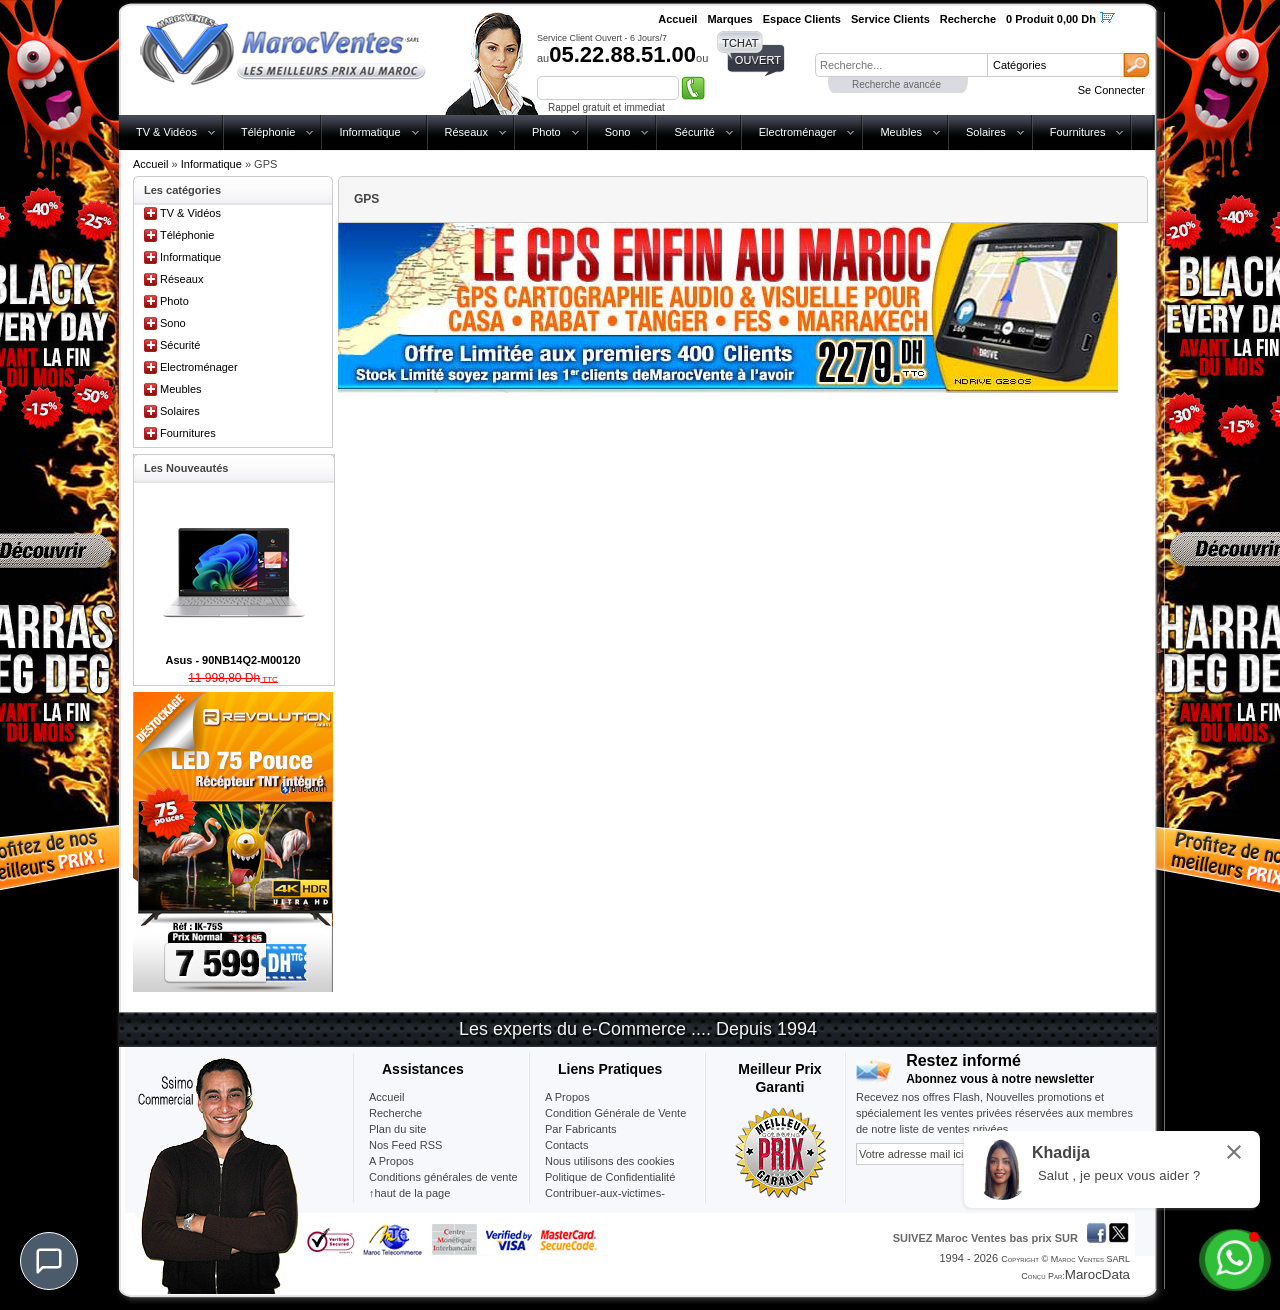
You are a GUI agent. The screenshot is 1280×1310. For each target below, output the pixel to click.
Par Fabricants (581, 1129)
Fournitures (1078, 132)
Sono (618, 132)
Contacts (566, 1145)
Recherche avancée (896, 84)
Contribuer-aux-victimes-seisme (605, 1201)
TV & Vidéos (166, 132)
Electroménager (798, 132)
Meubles (901, 132)
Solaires (986, 132)
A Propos (567, 1097)
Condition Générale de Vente (615, 1113)
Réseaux (466, 132)
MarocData (1097, 1274)
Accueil (150, 164)
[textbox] (901, 65)
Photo (546, 132)
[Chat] (49, 1261)
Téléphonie (268, 132)
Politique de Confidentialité (610, 1177)
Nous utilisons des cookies (610, 1161)
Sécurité (694, 132)
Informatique (369, 132)
